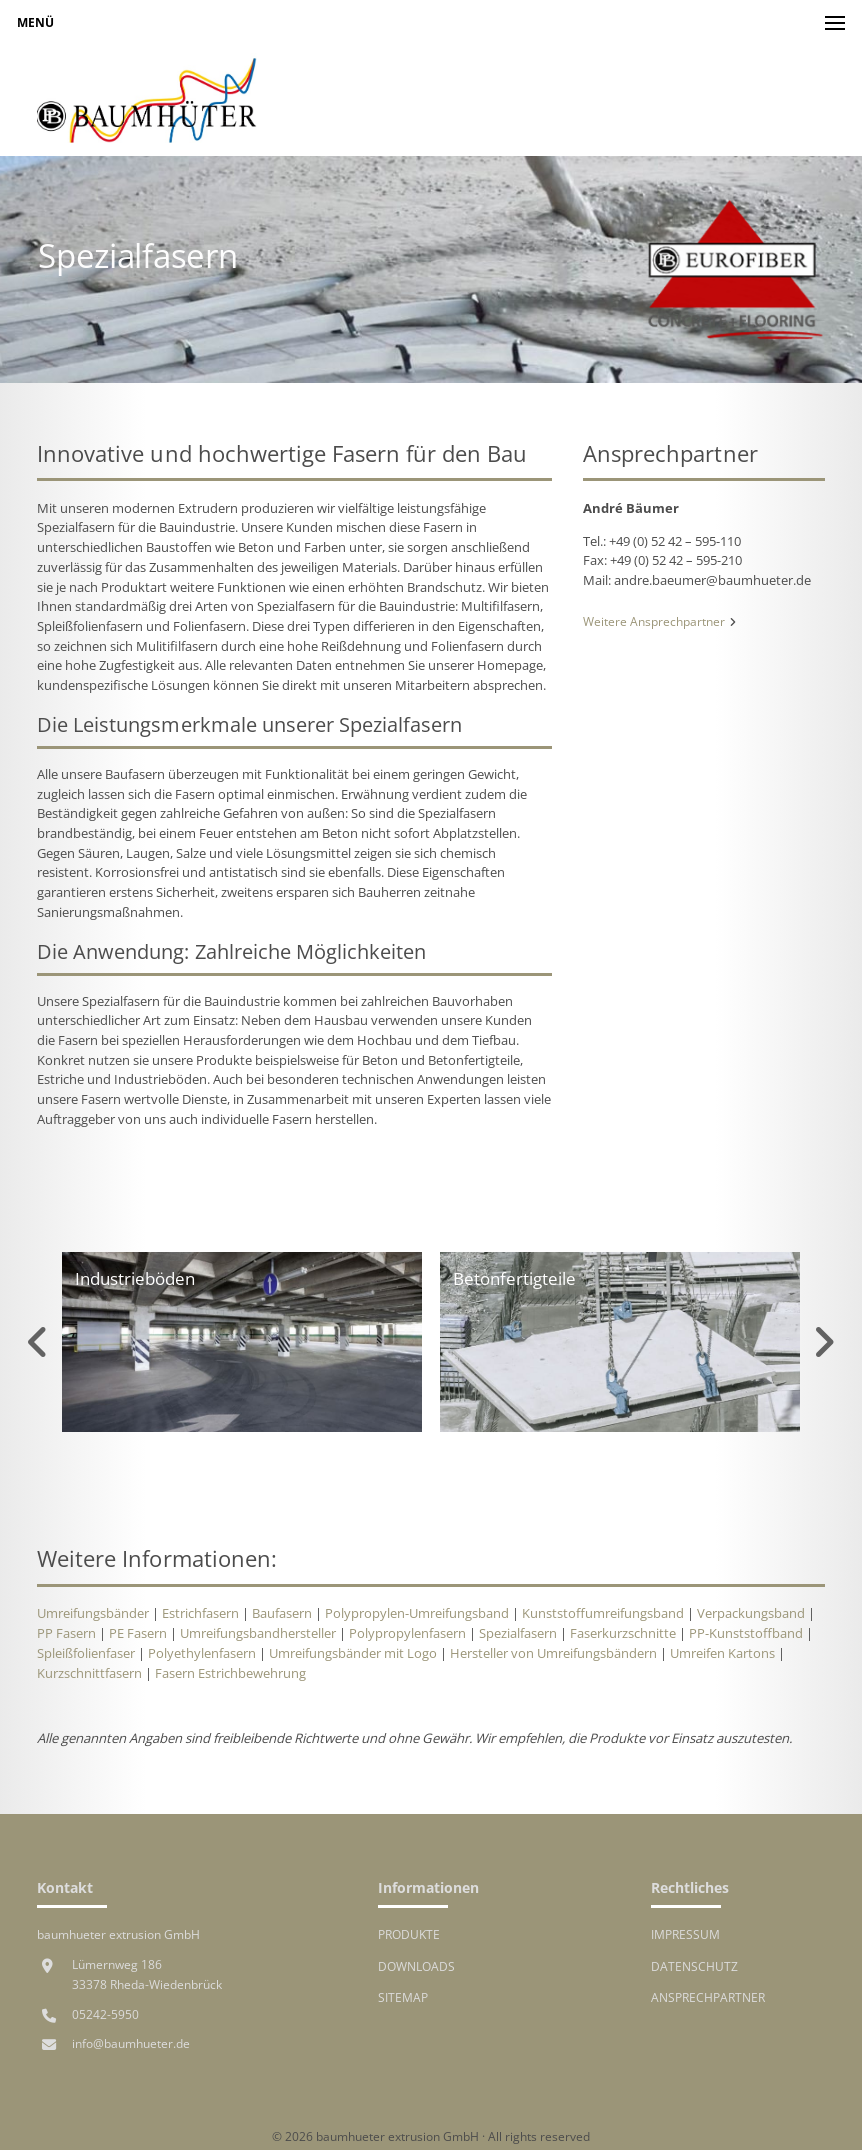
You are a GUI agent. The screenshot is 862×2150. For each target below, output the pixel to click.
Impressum (685, 1934)
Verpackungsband (751, 1613)
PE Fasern (138, 1633)
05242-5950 (105, 2014)
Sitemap (403, 1997)
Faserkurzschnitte (623, 1633)
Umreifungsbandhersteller (258, 1633)
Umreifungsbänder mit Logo (353, 1653)
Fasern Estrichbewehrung (230, 1673)
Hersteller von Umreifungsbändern (553, 1653)
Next (824, 1342)
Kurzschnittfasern (89, 1673)
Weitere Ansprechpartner (660, 621)
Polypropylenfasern (407, 1633)
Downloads (416, 1966)
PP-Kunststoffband (746, 1633)
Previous (38, 1342)
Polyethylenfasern (202, 1653)
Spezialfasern (518, 1633)
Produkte (409, 1934)
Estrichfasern (200, 1613)
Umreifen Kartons (722, 1653)
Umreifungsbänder (93, 1613)
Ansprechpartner (708, 1997)
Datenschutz (694, 1966)
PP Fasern (66, 1633)
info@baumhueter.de (131, 2043)
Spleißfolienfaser (86, 1653)
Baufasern (282, 1613)
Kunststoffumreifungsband (603, 1613)
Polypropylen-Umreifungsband (417, 1613)
